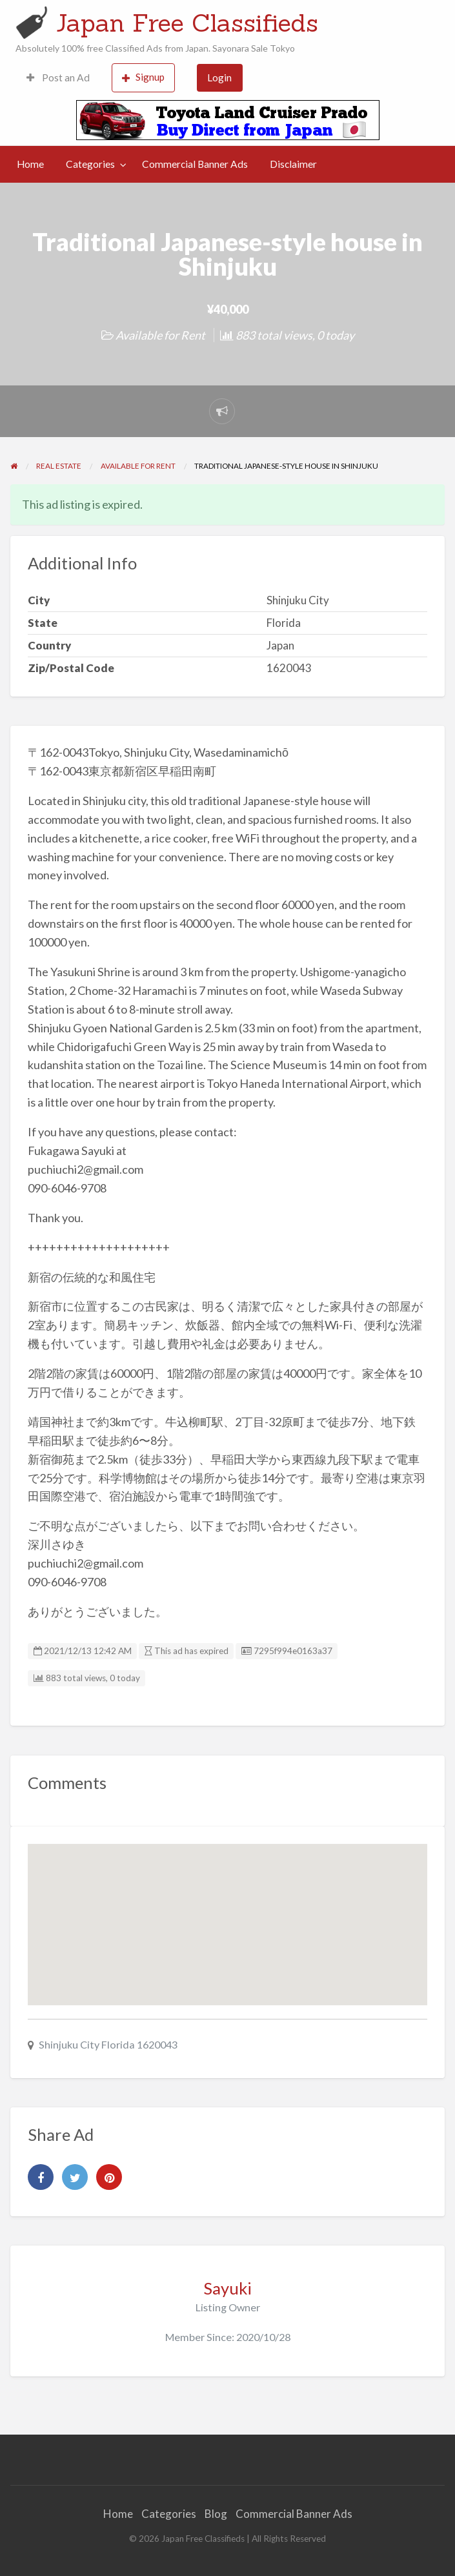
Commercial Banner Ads (195, 164)
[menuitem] (58, 78)
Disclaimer (293, 164)
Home (30, 164)
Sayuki (227, 2288)
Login (219, 77)
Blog (216, 2513)
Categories (90, 164)
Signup (143, 77)
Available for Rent (160, 335)
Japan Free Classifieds (187, 22)
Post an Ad (58, 77)
